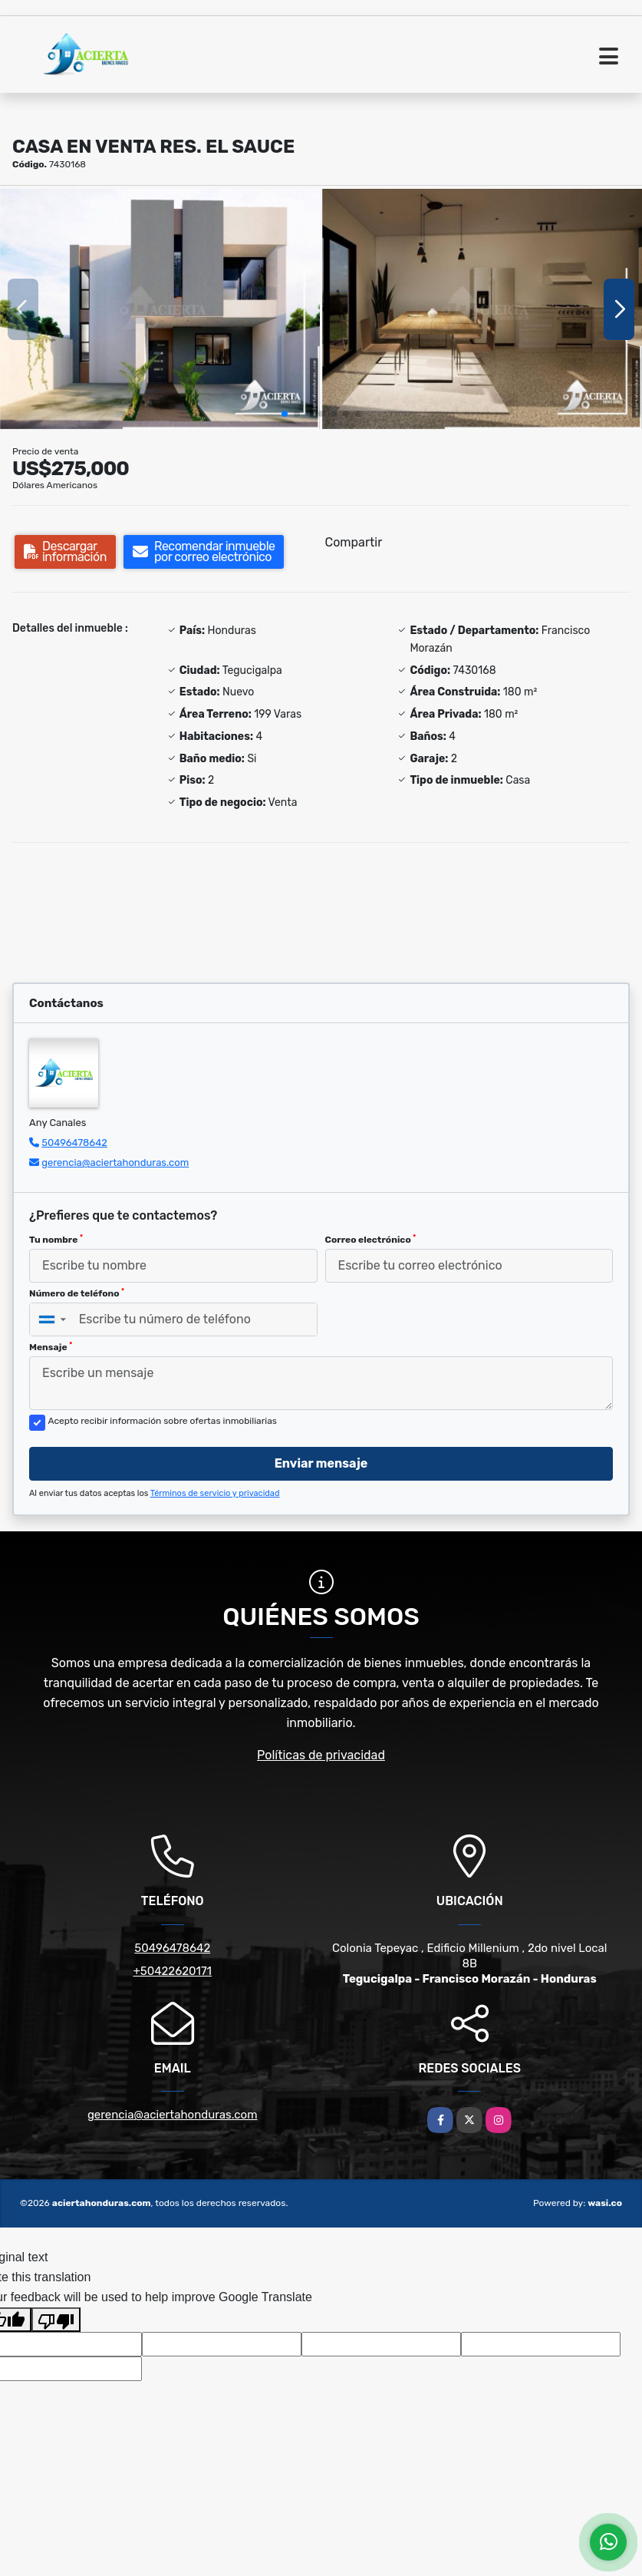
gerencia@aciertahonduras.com (115, 1162)
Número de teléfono (76, 1293)
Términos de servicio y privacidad (215, 1493)
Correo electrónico (370, 1240)
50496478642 (74, 1142)
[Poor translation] (56, 2319)
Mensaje (50, 1347)
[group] (160, 309)
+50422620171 (172, 1971)
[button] (284, 414)
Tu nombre (56, 1240)
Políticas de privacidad (321, 1755)
